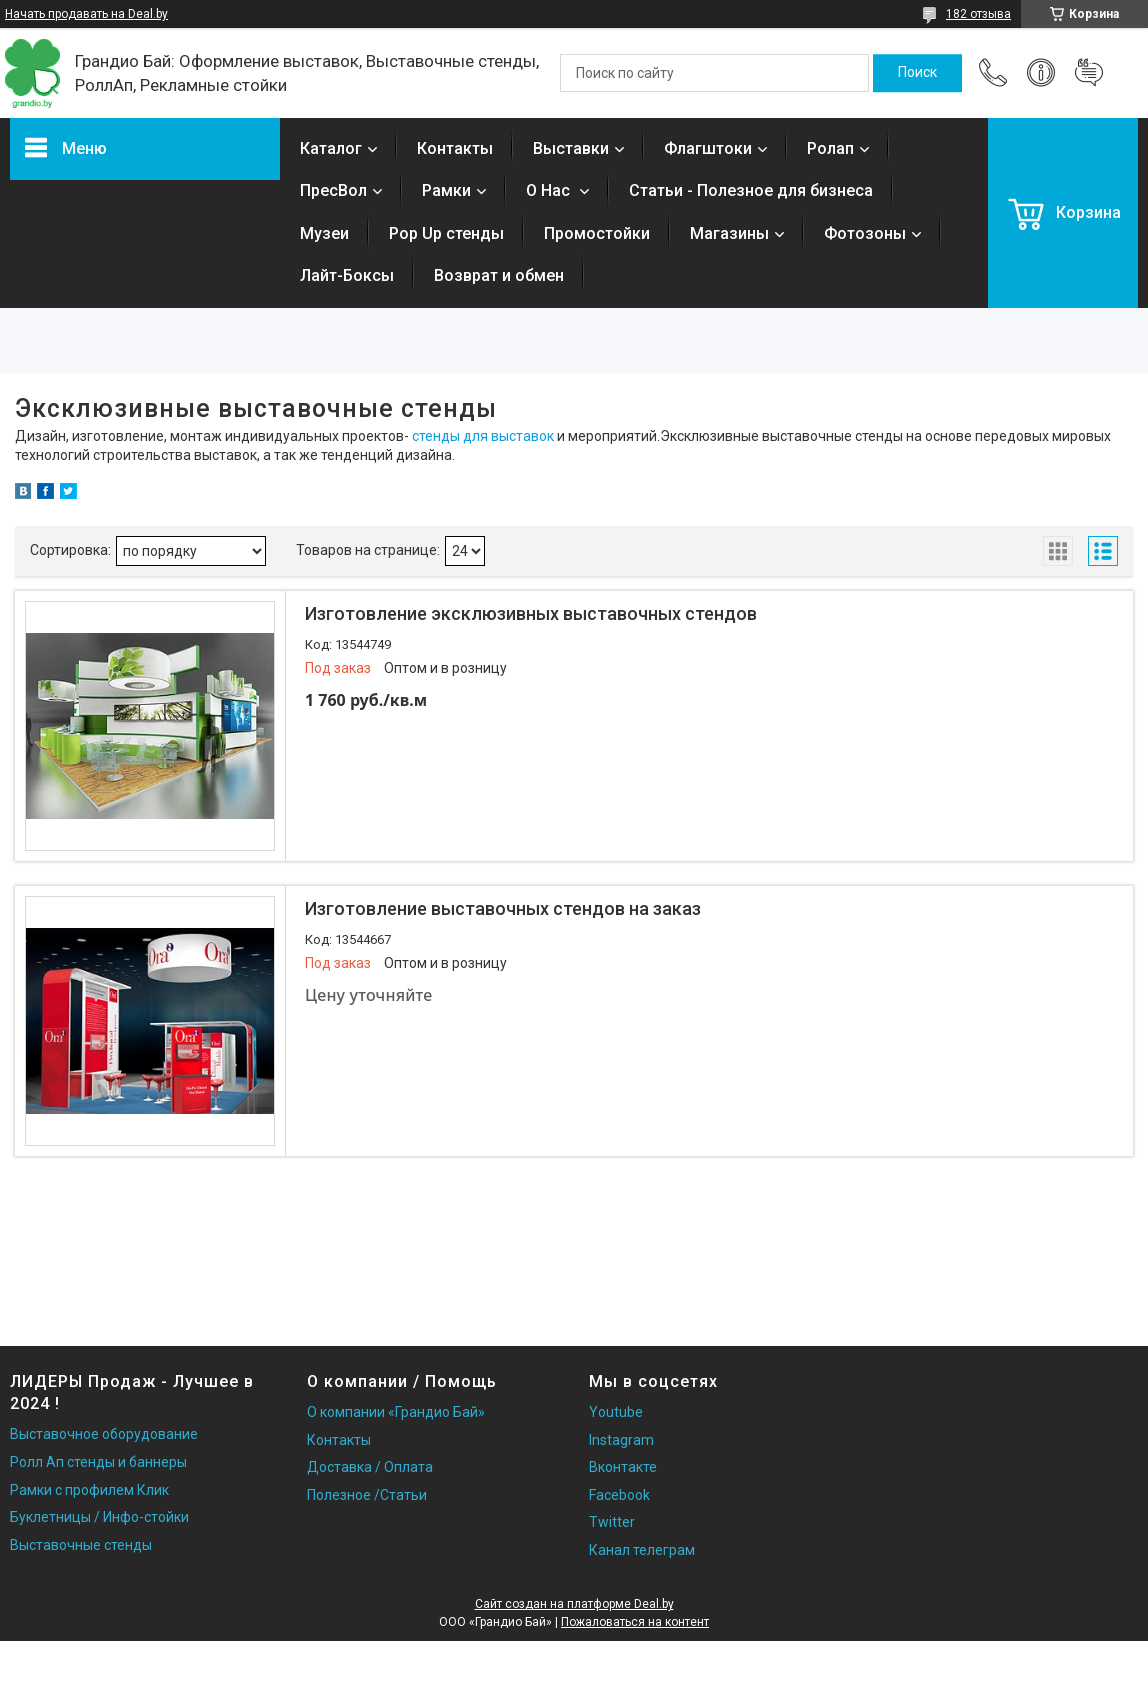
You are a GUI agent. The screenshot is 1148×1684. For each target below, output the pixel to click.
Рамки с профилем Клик (89, 1490)
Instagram (621, 1440)
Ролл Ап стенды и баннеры (98, 1462)
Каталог (331, 148)
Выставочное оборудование (104, 1434)
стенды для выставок (483, 436)
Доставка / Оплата (370, 1467)
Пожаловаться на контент (635, 1622)
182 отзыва (978, 14)
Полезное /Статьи (367, 1495)
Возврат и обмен (499, 275)
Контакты (455, 148)
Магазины (729, 233)
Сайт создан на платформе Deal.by (574, 1604)
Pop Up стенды (446, 233)
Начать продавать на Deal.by (86, 14)
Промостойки (597, 233)
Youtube (616, 1412)
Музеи (324, 233)
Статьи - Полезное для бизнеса (751, 190)
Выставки (571, 148)
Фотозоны (865, 233)
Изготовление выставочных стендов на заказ (503, 908)
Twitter (612, 1522)
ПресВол (333, 190)
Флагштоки (708, 148)
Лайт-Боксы (347, 275)
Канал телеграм (642, 1550)
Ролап (830, 148)
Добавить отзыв (1089, 73)
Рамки (446, 190)
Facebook (619, 1495)
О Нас (550, 190)
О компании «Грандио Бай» (396, 1412)
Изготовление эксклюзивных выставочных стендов (531, 613)
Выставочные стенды (81, 1545)
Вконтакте (623, 1467)
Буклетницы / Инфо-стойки (99, 1517)
